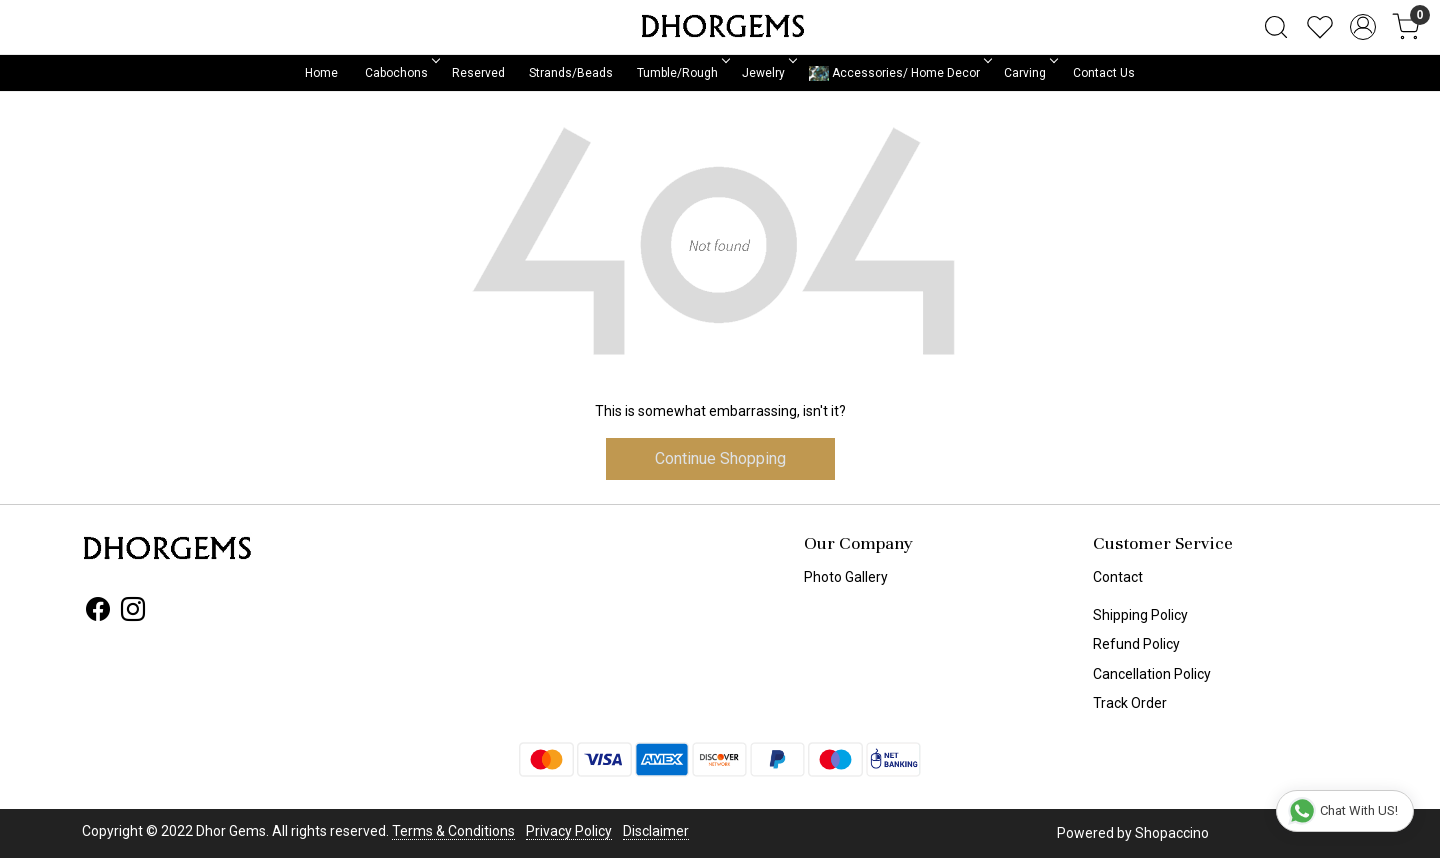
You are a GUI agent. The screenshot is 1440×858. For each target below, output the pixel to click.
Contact (1118, 577)
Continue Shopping (720, 458)
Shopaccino (1172, 833)
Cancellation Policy (1152, 674)
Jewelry (768, 73)
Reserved (478, 73)
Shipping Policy (1140, 615)
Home (321, 73)
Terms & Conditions (453, 831)
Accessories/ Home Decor (899, 73)
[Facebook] (98, 613)
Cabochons (401, 73)
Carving (1029, 73)
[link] (1276, 27)
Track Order (1130, 703)
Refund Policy (1136, 644)
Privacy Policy (569, 831)
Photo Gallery (846, 577)
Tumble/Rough (682, 73)
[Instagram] (133, 613)
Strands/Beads (571, 73)
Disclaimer (656, 831)
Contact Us (1104, 73)
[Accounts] (1363, 27)
